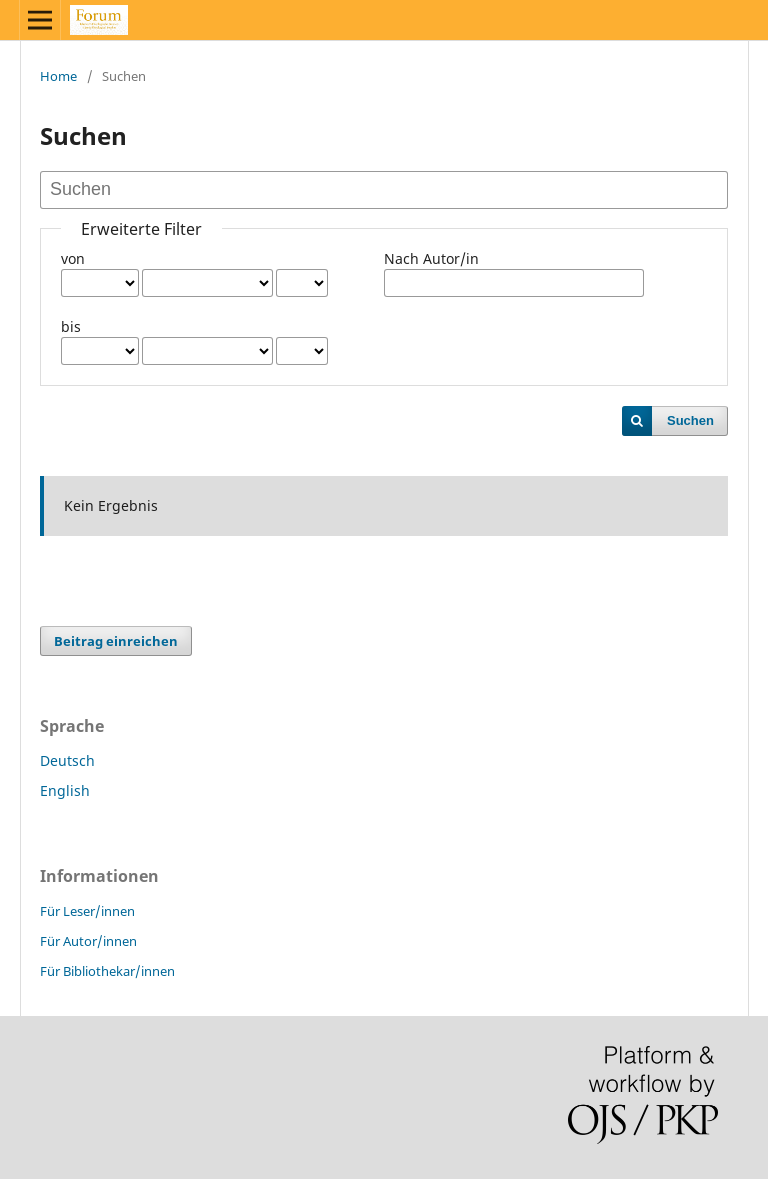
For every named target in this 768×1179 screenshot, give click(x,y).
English (65, 790)
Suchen (690, 420)
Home (58, 76)
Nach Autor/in (431, 258)
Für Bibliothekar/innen (107, 971)
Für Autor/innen (88, 941)
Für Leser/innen (87, 911)
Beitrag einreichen (116, 641)
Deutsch (67, 760)
